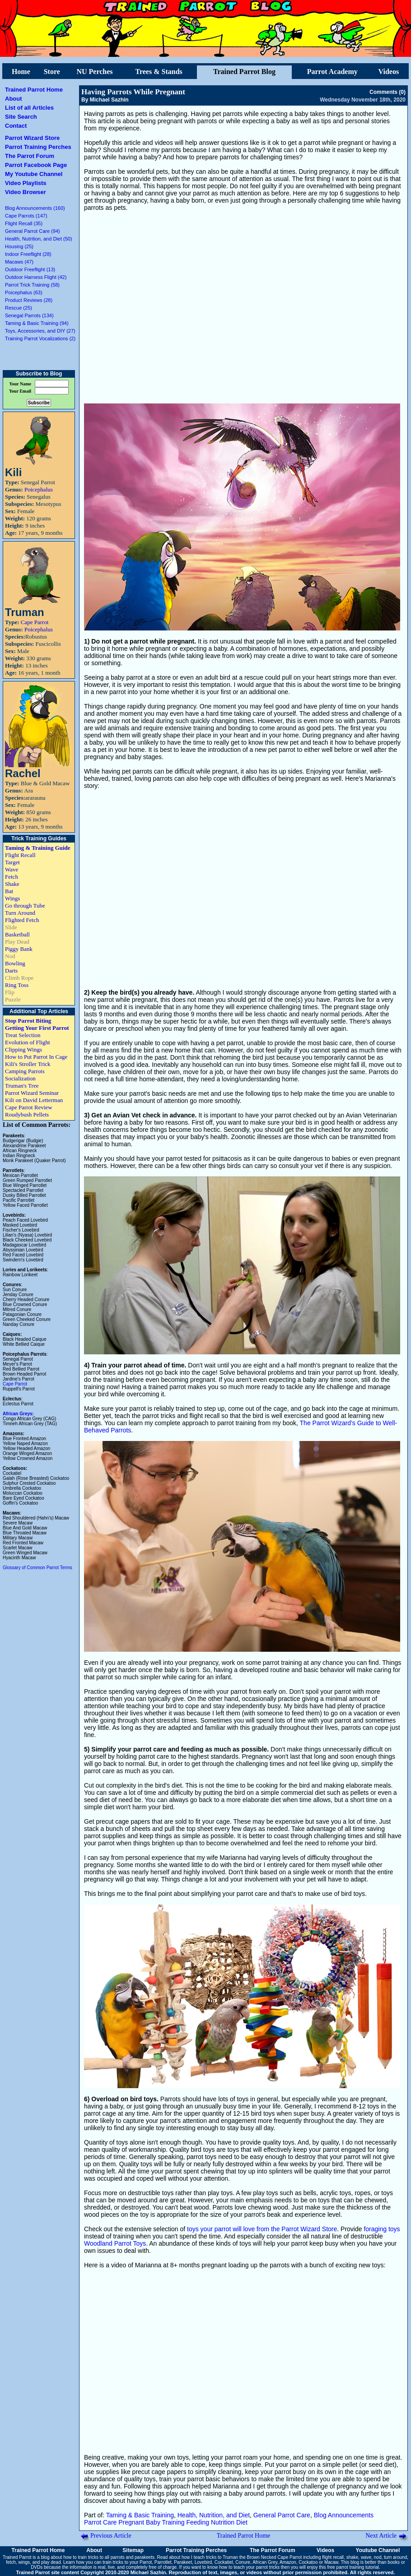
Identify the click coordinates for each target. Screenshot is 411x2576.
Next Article (381, 2535)
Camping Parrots (25, 1071)
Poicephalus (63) (23, 292)
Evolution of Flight (27, 1042)
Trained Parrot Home (34, 89)
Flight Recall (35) (23, 223)
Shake (12, 883)
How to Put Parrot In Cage (36, 1056)
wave (366, 2557)
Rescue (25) (18, 307)
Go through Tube (25, 905)
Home (21, 71)
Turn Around (20, 912)
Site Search (21, 116)
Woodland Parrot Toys (115, 2243)
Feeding (197, 2522)
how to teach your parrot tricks (249, 2567)
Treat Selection (23, 1035)
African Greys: (18, 1413)
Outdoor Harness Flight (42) (35, 277)
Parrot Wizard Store (32, 137)
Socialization (20, 1078)
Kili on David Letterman (34, 1100)
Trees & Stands (158, 71)
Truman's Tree (21, 1085)
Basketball (17, 934)
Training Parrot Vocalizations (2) (40, 338)
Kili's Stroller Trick (28, 1064)
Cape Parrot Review (28, 1107)
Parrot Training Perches (38, 147)
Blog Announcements (344, 2515)
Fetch (11, 876)
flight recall (333, 2557)
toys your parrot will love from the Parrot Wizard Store (262, 2229)
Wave (11, 869)
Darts (11, 970)
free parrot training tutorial (353, 2567)
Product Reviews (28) (28, 300)
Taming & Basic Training (140, 2515)
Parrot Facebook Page (36, 165)
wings (24, 2562)
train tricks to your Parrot (127, 2562)
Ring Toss (16, 985)
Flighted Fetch (22, 920)
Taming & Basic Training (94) (37, 323)
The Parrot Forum (29, 156)
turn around (395, 2557)
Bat (9, 891)
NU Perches (94, 71)
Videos (388, 71)
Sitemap (133, 2550)
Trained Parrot (17, 2557)
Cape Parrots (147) (26, 215)
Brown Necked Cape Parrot (274, 2557)
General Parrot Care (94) (32, 231)
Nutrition (222, 2522)
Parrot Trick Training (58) (32, 284)
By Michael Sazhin (105, 100)
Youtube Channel (378, 2550)
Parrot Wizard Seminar (32, 1092)
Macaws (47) (19, 261)
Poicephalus (38, 489)
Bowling (15, 963)
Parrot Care (100, 2522)
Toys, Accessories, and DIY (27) (40, 331)
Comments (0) (387, 92)
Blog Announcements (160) (35, 208)
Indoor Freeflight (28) (28, 254)
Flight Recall (20, 855)
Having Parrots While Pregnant (133, 92)
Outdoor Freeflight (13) (30, 269)
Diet (242, 2522)
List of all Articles (29, 107)
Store (52, 71)
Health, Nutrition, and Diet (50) (38, 238)
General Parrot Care (281, 2515)
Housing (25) (19, 246)
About (13, 98)
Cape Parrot (35, 622)
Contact (16, 125)
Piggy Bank (19, 948)
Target (12, 862)
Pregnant (131, 2522)
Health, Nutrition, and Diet (213, 2515)
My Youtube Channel (33, 174)
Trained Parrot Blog (244, 71)
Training (173, 2522)
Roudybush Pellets (27, 1114)
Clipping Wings (23, 1049)
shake (352, 2557)
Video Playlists (26, 183)
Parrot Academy (332, 71)
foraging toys (382, 2229)
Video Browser (25, 192)
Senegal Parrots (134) (29, 315)
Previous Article (110, 2535)
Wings (12, 898)
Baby (153, 2522)
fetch (11, 2562)
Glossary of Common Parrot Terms (37, 1567)
